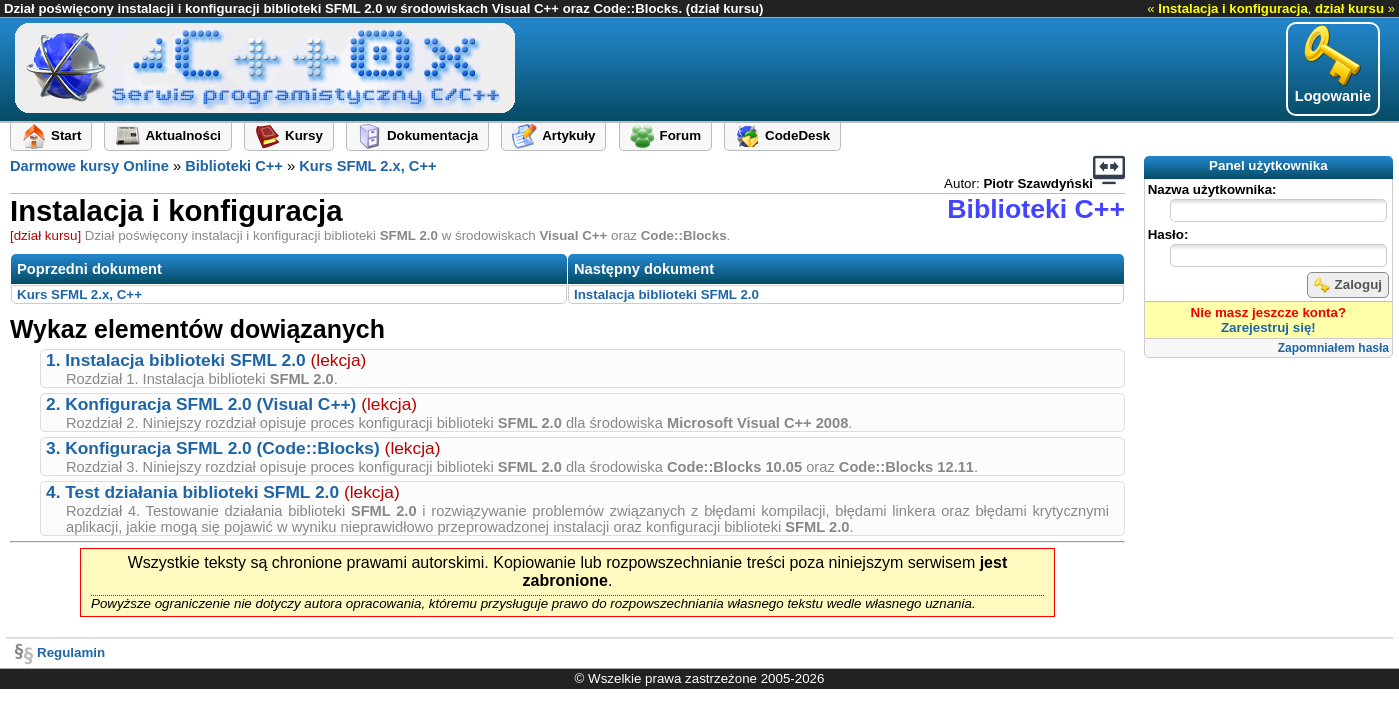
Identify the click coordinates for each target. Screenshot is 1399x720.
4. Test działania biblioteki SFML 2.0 (192, 492)
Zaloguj (1348, 285)
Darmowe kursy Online (89, 166)
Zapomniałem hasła (1333, 348)
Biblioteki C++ (234, 166)
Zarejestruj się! (1268, 327)
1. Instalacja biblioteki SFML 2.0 (176, 360)
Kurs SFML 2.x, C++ (367, 166)
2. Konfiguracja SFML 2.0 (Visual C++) (201, 404)
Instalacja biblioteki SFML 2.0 (666, 294)
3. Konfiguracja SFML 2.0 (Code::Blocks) (213, 448)
